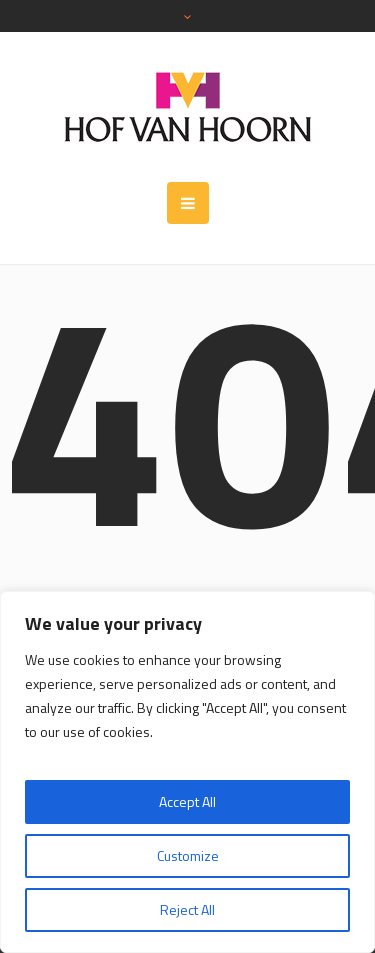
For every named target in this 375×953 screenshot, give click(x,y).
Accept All (187, 801)
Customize (188, 855)
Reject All (187, 909)
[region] (187, 772)
